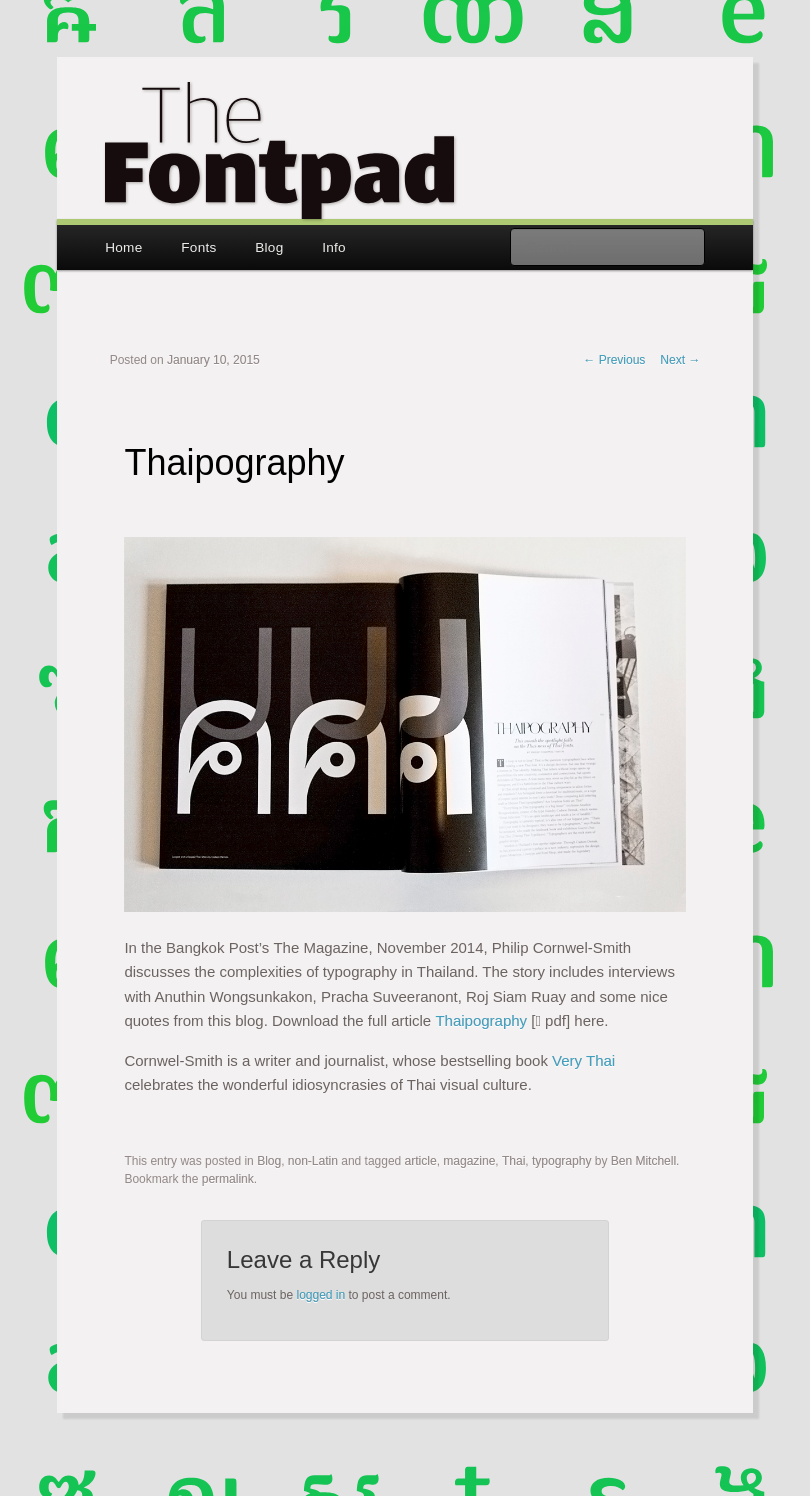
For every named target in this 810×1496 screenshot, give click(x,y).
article (421, 1161)
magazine (469, 1161)
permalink (228, 1179)
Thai (513, 1161)
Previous (614, 360)
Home (123, 247)
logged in (320, 1295)
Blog (269, 247)
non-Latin (313, 1161)
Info (334, 247)
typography (561, 1161)
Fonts (198, 247)
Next (680, 360)
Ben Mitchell (643, 1161)
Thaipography (481, 1020)
